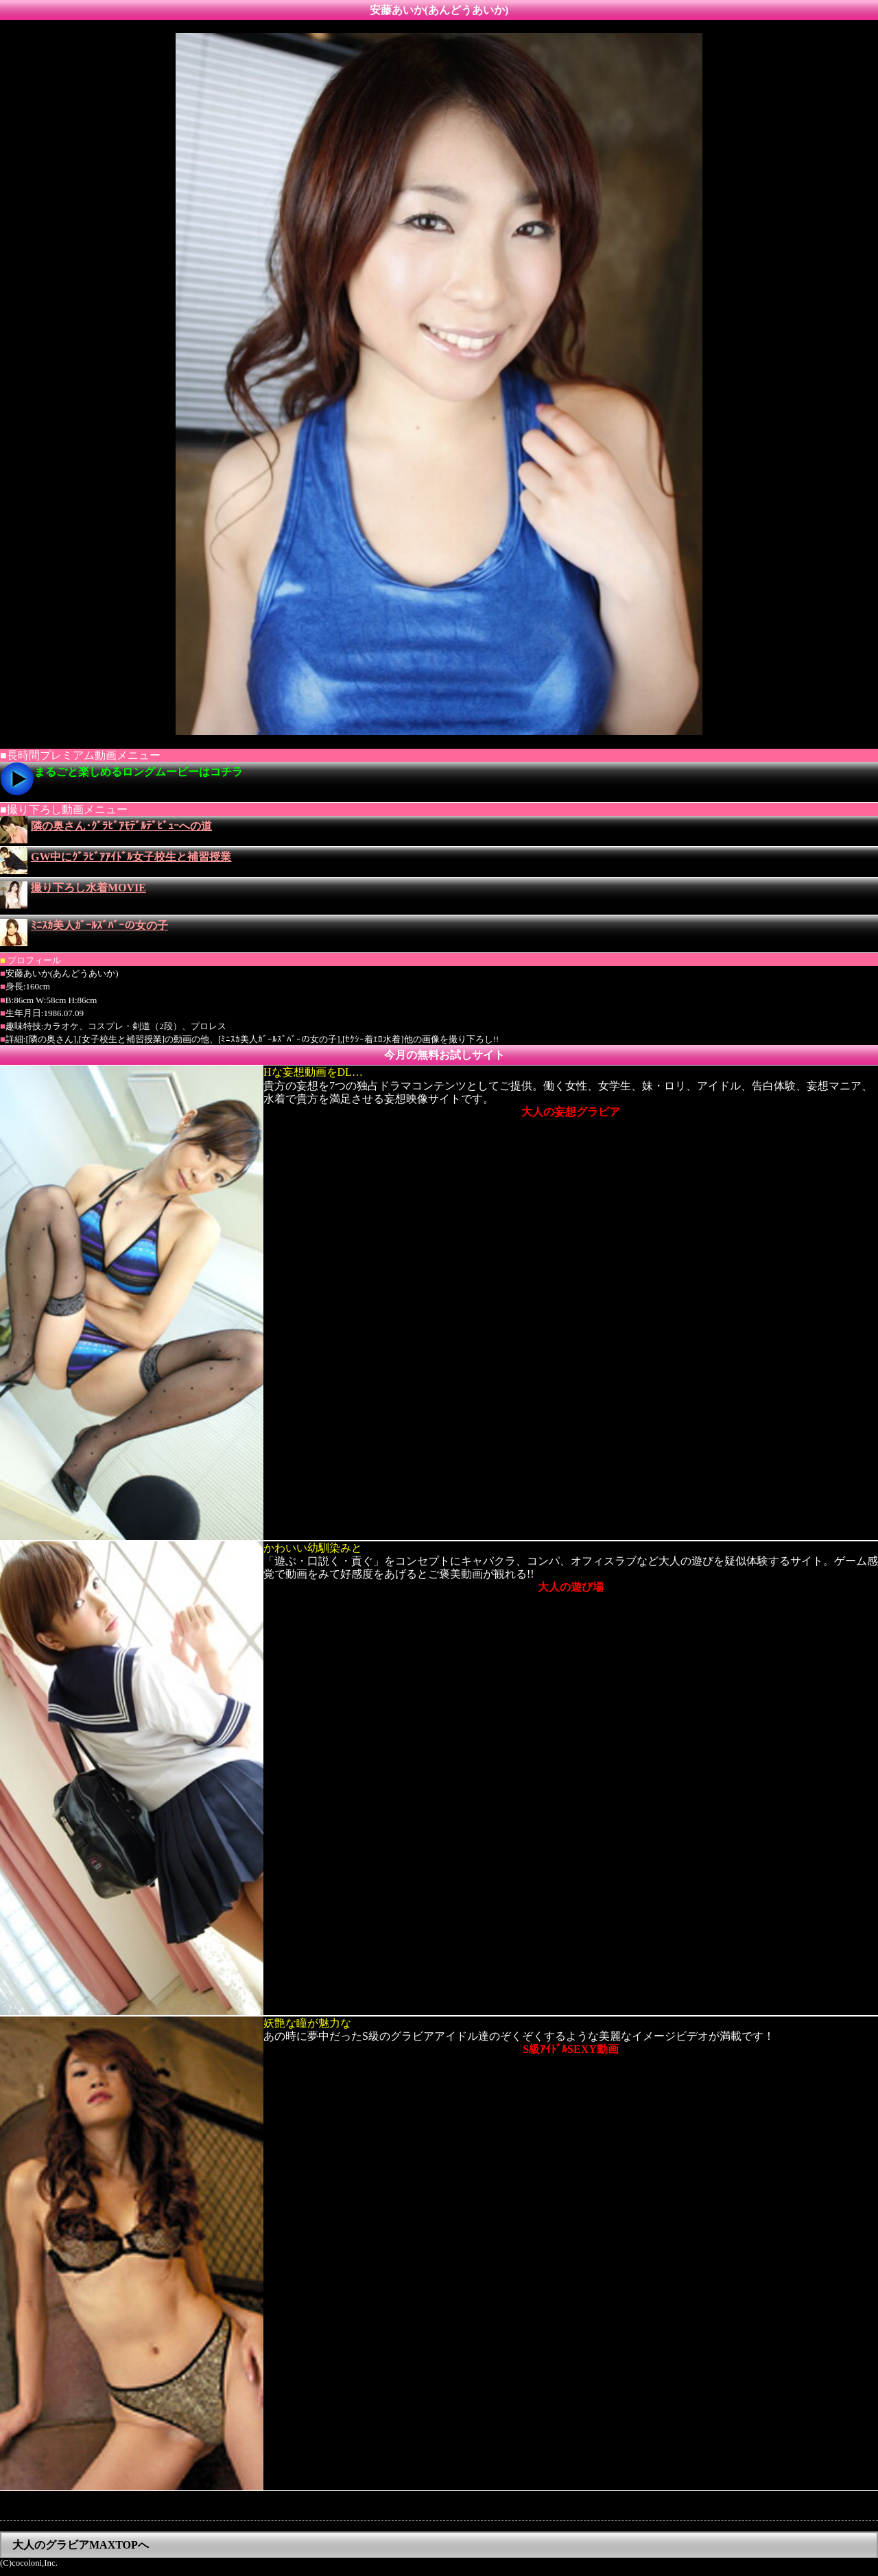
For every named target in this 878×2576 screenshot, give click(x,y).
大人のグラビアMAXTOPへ (80, 2545)
